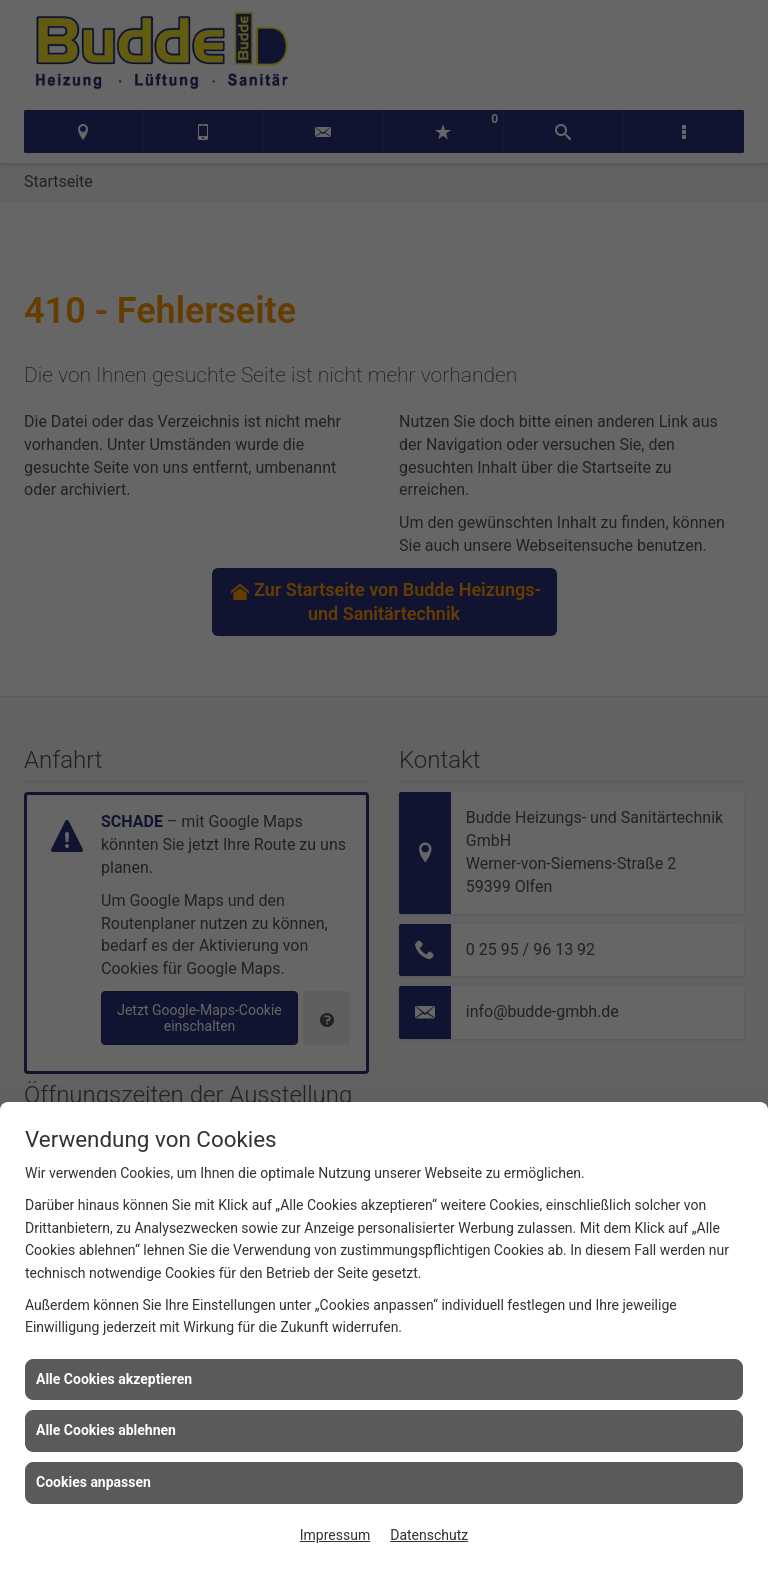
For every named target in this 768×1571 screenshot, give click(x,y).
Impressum (335, 1535)
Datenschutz (429, 1535)
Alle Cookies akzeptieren (114, 1379)
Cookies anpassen (93, 1482)
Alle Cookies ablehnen (106, 1430)
